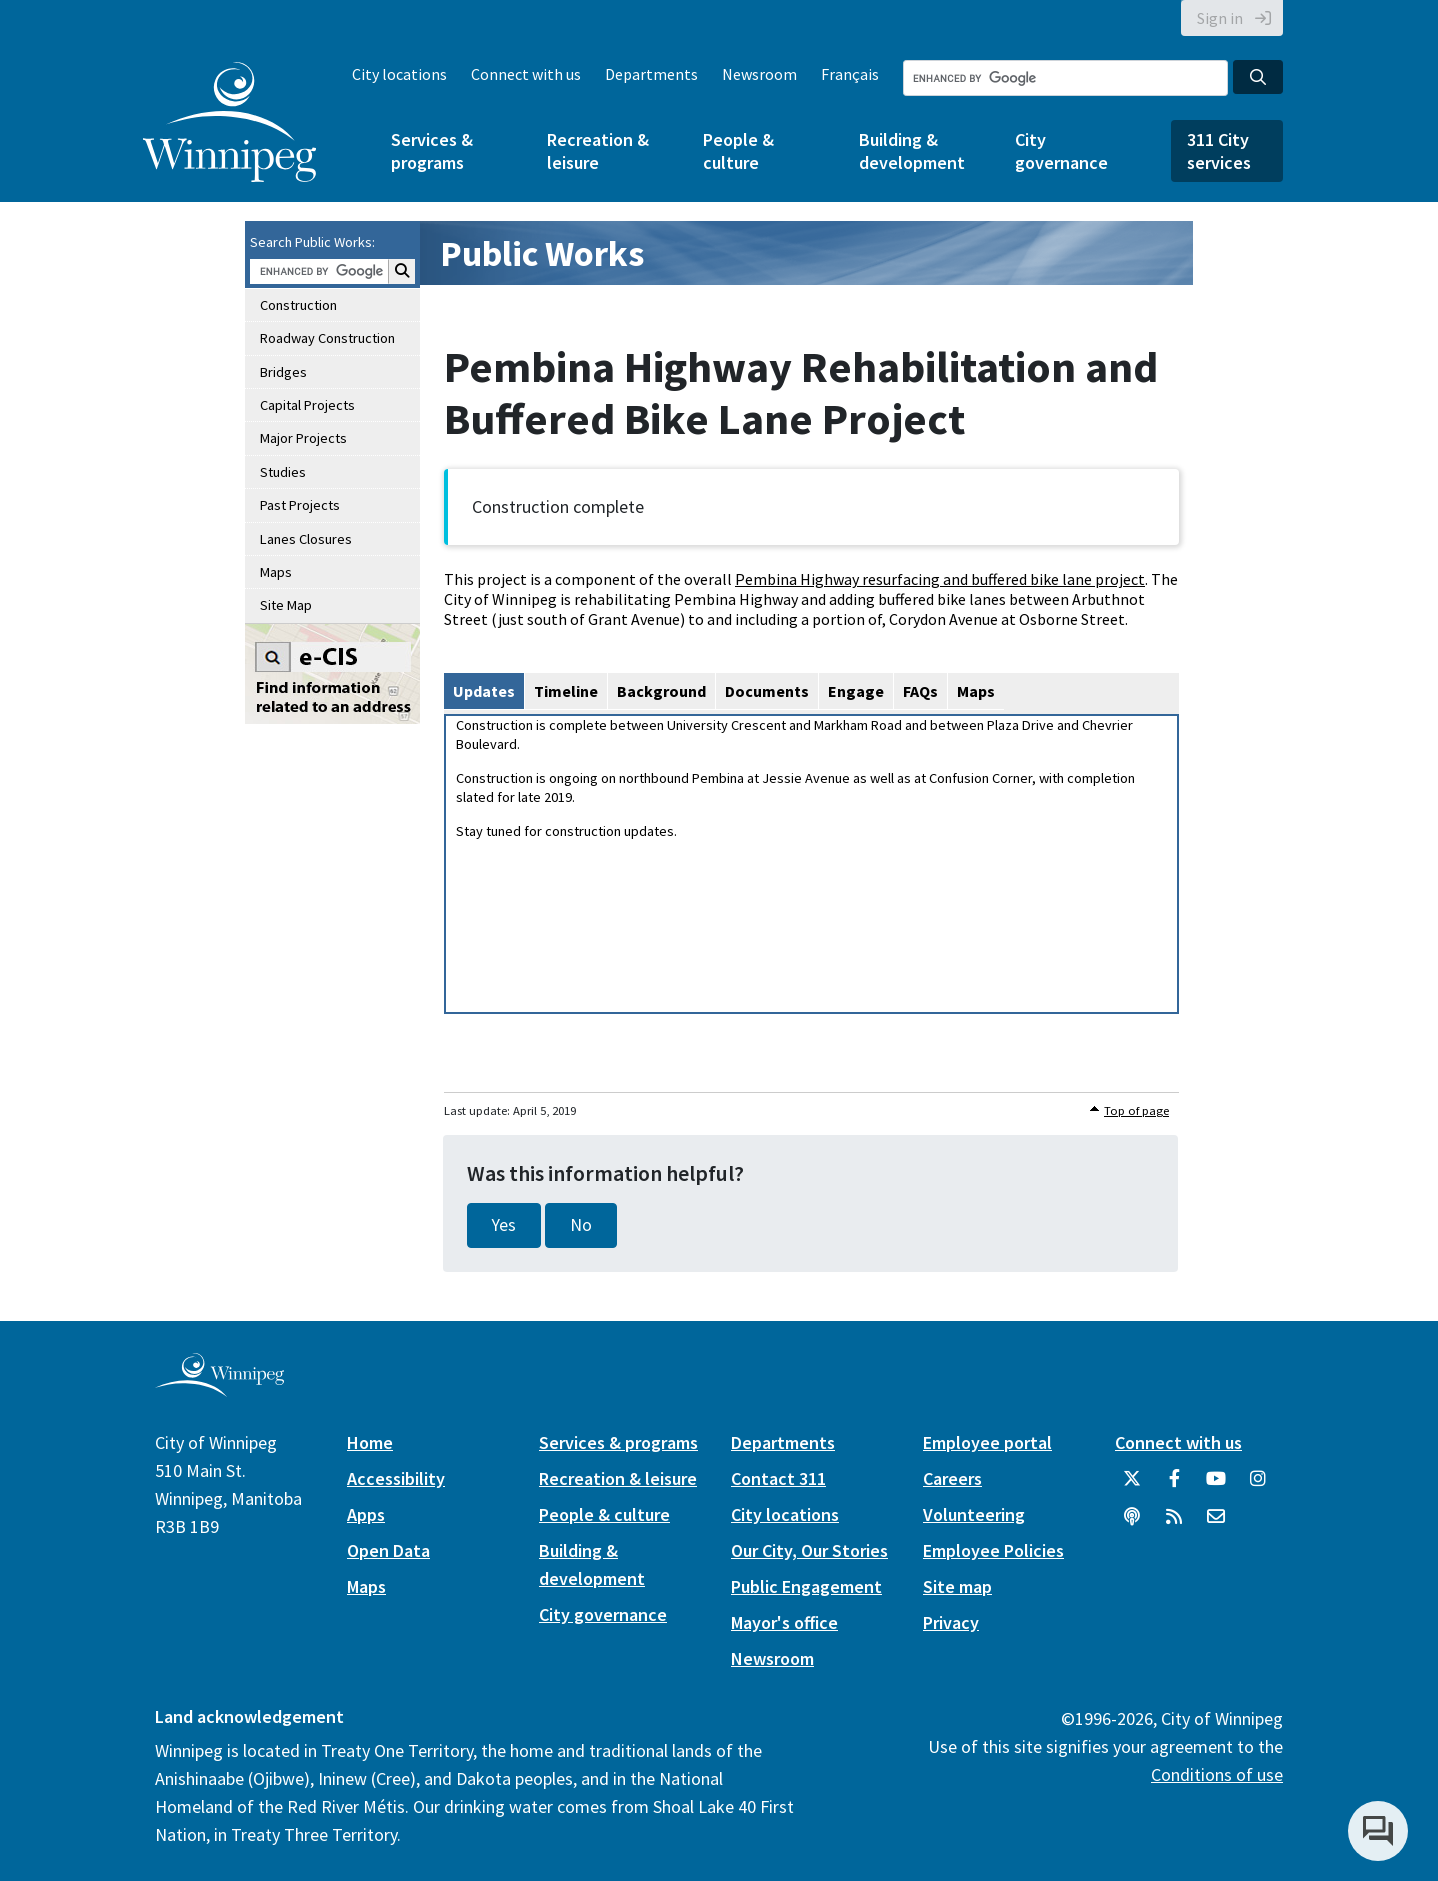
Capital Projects (307, 405)
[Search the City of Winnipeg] (1065, 78)
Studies (283, 472)
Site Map (286, 605)
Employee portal (987, 1442)
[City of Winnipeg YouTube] (1216, 1486)
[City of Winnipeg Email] (1216, 1524)
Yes (504, 1225)
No (581, 1225)
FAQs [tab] (920, 691)
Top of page (1136, 1110)
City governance (1061, 151)
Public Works (542, 253)
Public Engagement (806, 1586)
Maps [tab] (976, 691)
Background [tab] (661, 691)
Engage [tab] (856, 691)
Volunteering (974, 1514)
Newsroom (759, 74)
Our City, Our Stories (809, 1550)
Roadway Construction (327, 338)
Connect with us (526, 74)
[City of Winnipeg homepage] (219, 1388)
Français (850, 74)
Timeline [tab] (566, 691)
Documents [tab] (767, 691)
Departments (651, 74)
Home (370, 1442)
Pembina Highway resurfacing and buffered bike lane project (940, 579)
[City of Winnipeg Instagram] (1258, 1486)
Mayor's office (784, 1622)
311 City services (1219, 151)
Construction (298, 305)
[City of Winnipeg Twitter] (1132, 1486)
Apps (366, 1514)
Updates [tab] (484, 691)
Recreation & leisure (598, 151)
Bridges (283, 372)
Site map (957, 1586)
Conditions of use (1217, 1774)
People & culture (738, 151)
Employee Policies (993, 1550)
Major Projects (303, 438)
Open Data (388, 1550)
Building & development (912, 151)
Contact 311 (778, 1478)
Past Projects (300, 505)
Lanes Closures (306, 539)
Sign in (1220, 18)
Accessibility (396, 1478)
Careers (952, 1478)
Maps (276, 572)
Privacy (951, 1622)
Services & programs (432, 151)
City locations (399, 74)
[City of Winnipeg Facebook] (1174, 1486)
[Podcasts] (1132, 1524)
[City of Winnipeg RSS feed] (1174, 1524)
